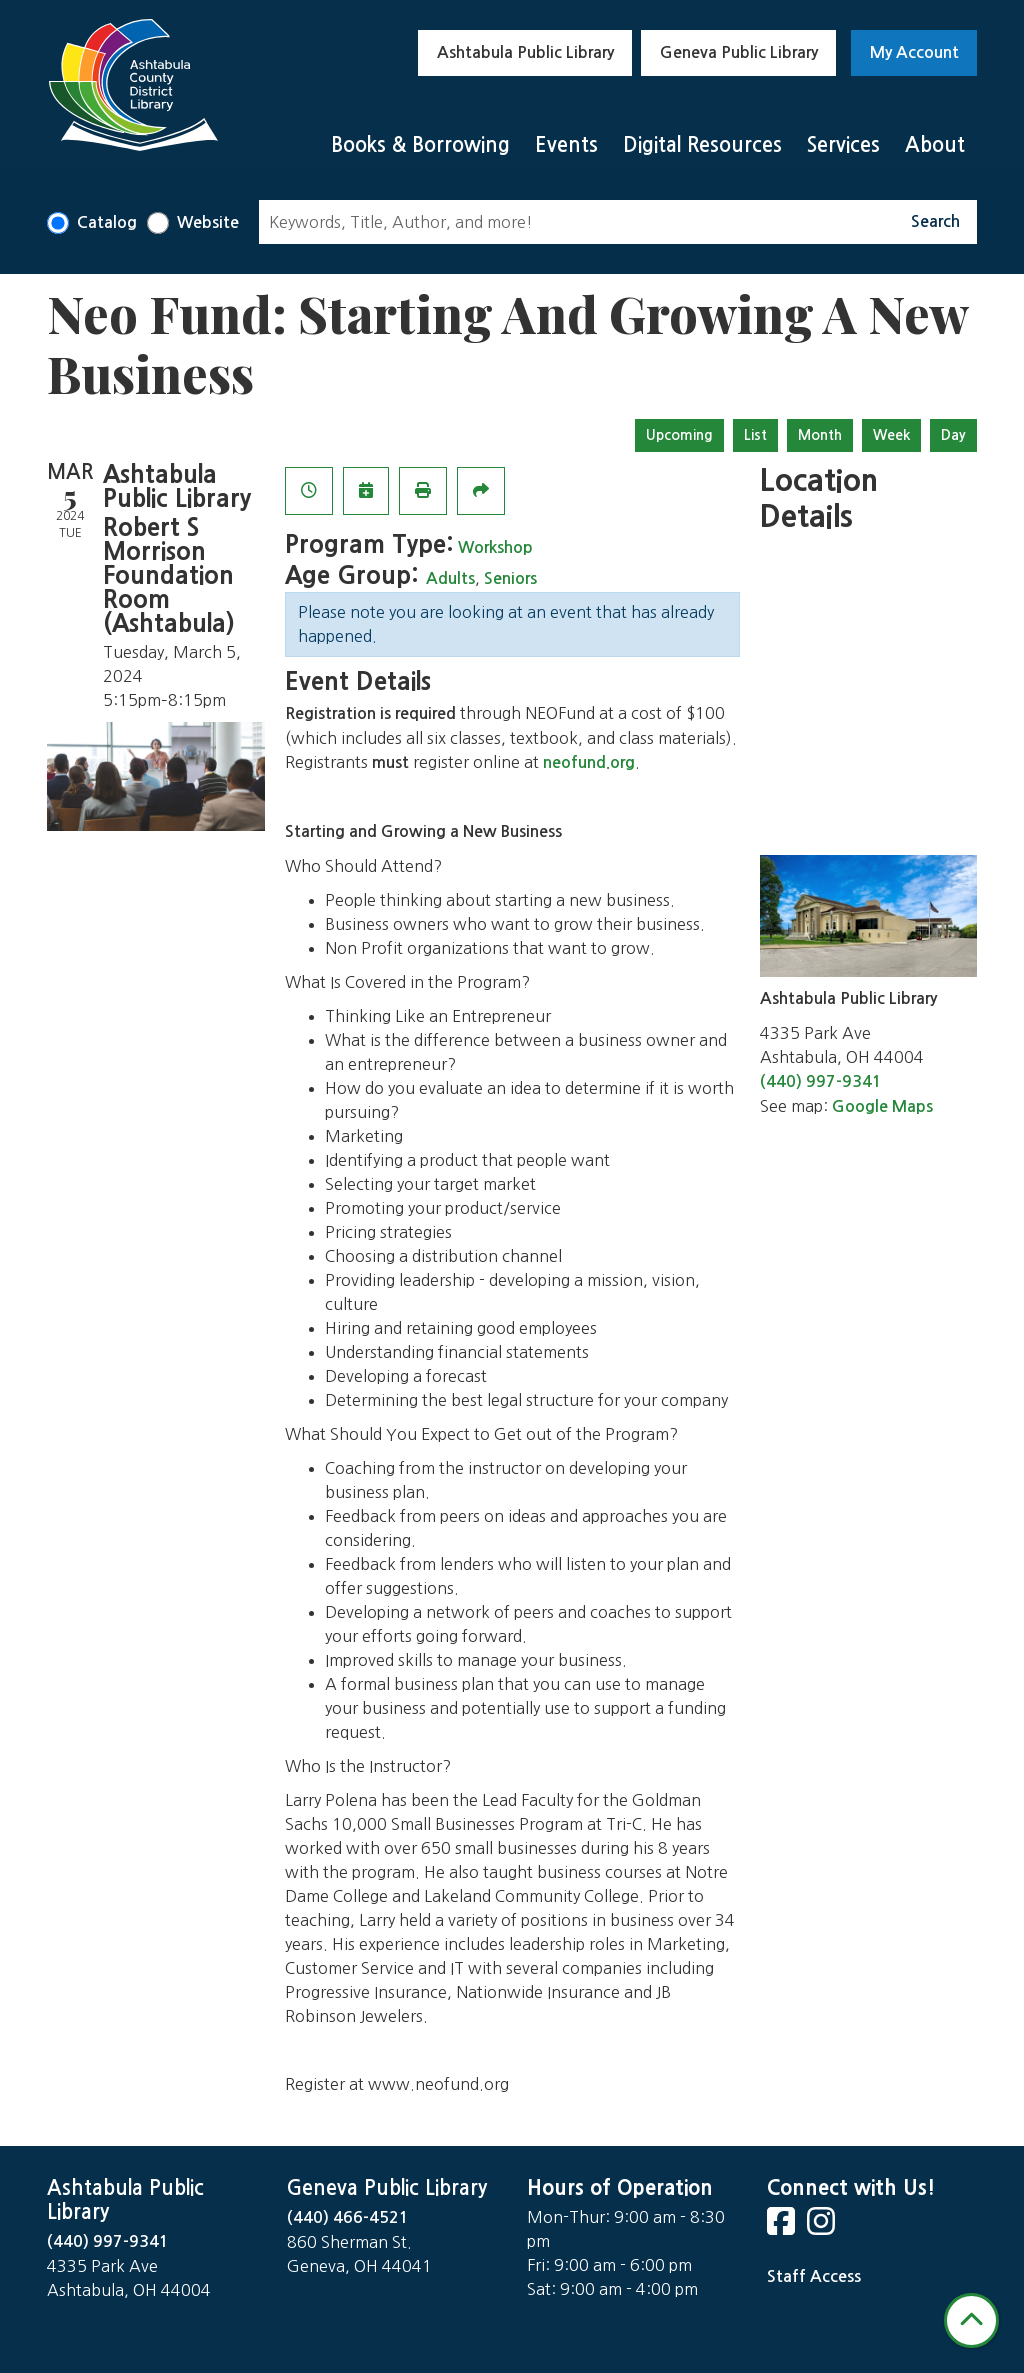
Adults (450, 578)
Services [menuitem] (843, 145)
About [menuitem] (935, 145)
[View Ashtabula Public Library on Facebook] (783, 2227)
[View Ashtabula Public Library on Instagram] (823, 2227)
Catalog (107, 222)
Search (935, 221)
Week (891, 435)
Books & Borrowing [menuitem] (420, 145)
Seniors (510, 578)
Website (208, 222)
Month (820, 435)
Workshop (495, 547)
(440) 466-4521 (348, 2217)
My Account (914, 52)
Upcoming (679, 435)
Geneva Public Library (739, 52)
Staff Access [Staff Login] (814, 2276)
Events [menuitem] (566, 145)
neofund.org (589, 762)
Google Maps (882, 1106)
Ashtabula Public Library (525, 52)
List (755, 435)
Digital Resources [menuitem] (702, 145)
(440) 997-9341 (821, 1081)
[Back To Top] (971, 2320)
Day (953, 435)
